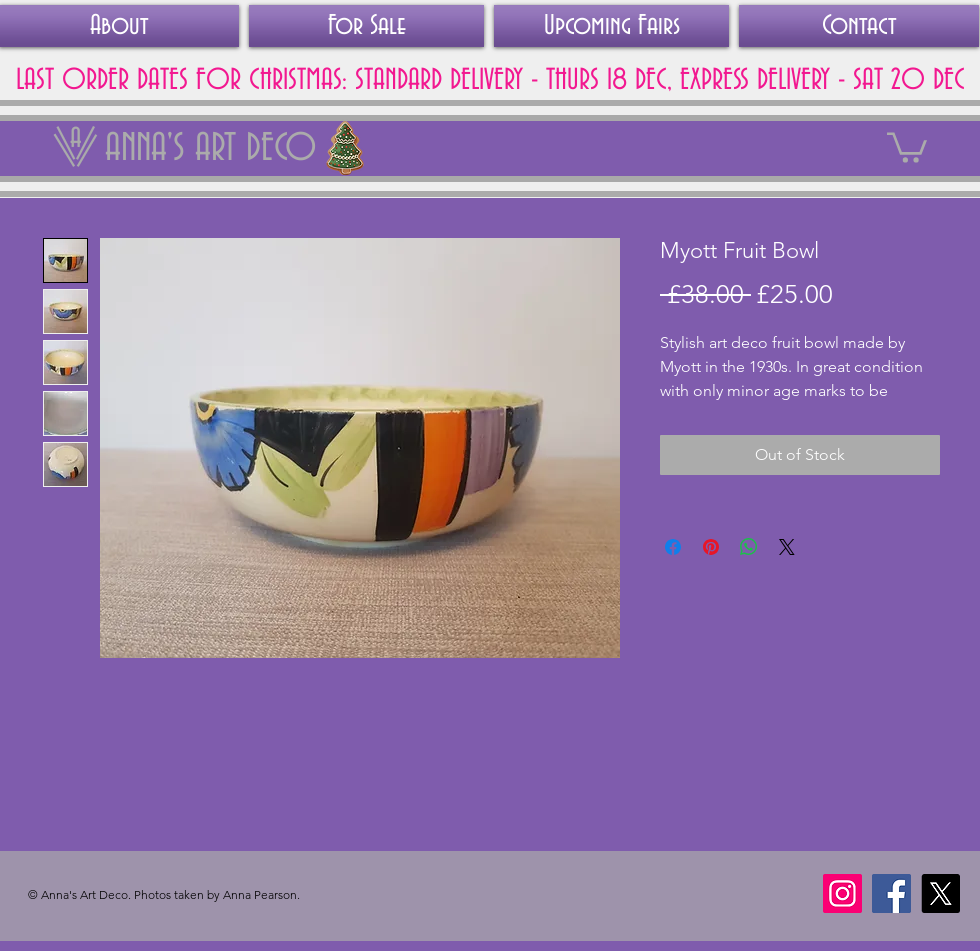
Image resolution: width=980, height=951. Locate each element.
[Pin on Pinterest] (711, 547)
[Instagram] (842, 893)
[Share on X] (787, 547)
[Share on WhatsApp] (749, 547)
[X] (940, 893)
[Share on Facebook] (673, 547)
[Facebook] (891, 893)
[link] (907, 146)
